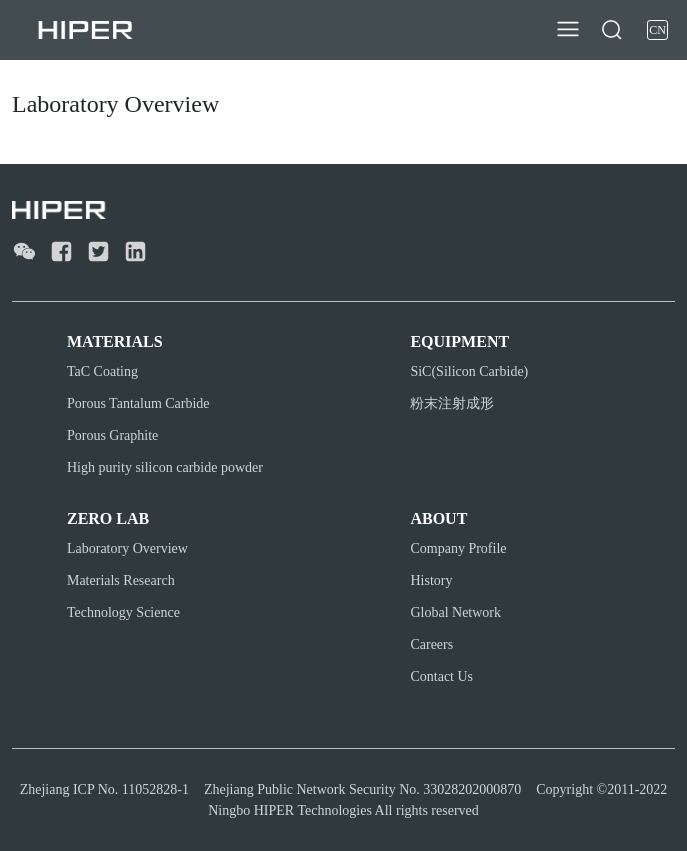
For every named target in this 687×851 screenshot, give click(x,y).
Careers (431, 644)
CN (657, 30)
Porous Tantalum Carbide (138, 403)
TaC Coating (102, 371)
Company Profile (458, 548)
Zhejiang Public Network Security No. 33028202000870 (362, 789)
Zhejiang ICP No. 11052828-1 (104, 789)
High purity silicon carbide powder (165, 467)
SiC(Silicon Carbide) (469, 371)
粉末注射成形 (452, 403)
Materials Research (121, 580)
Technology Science (123, 612)
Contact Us (441, 676)
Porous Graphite (112, 435)
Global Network (455, 612)
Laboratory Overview (127, 548)
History (431, 580)
